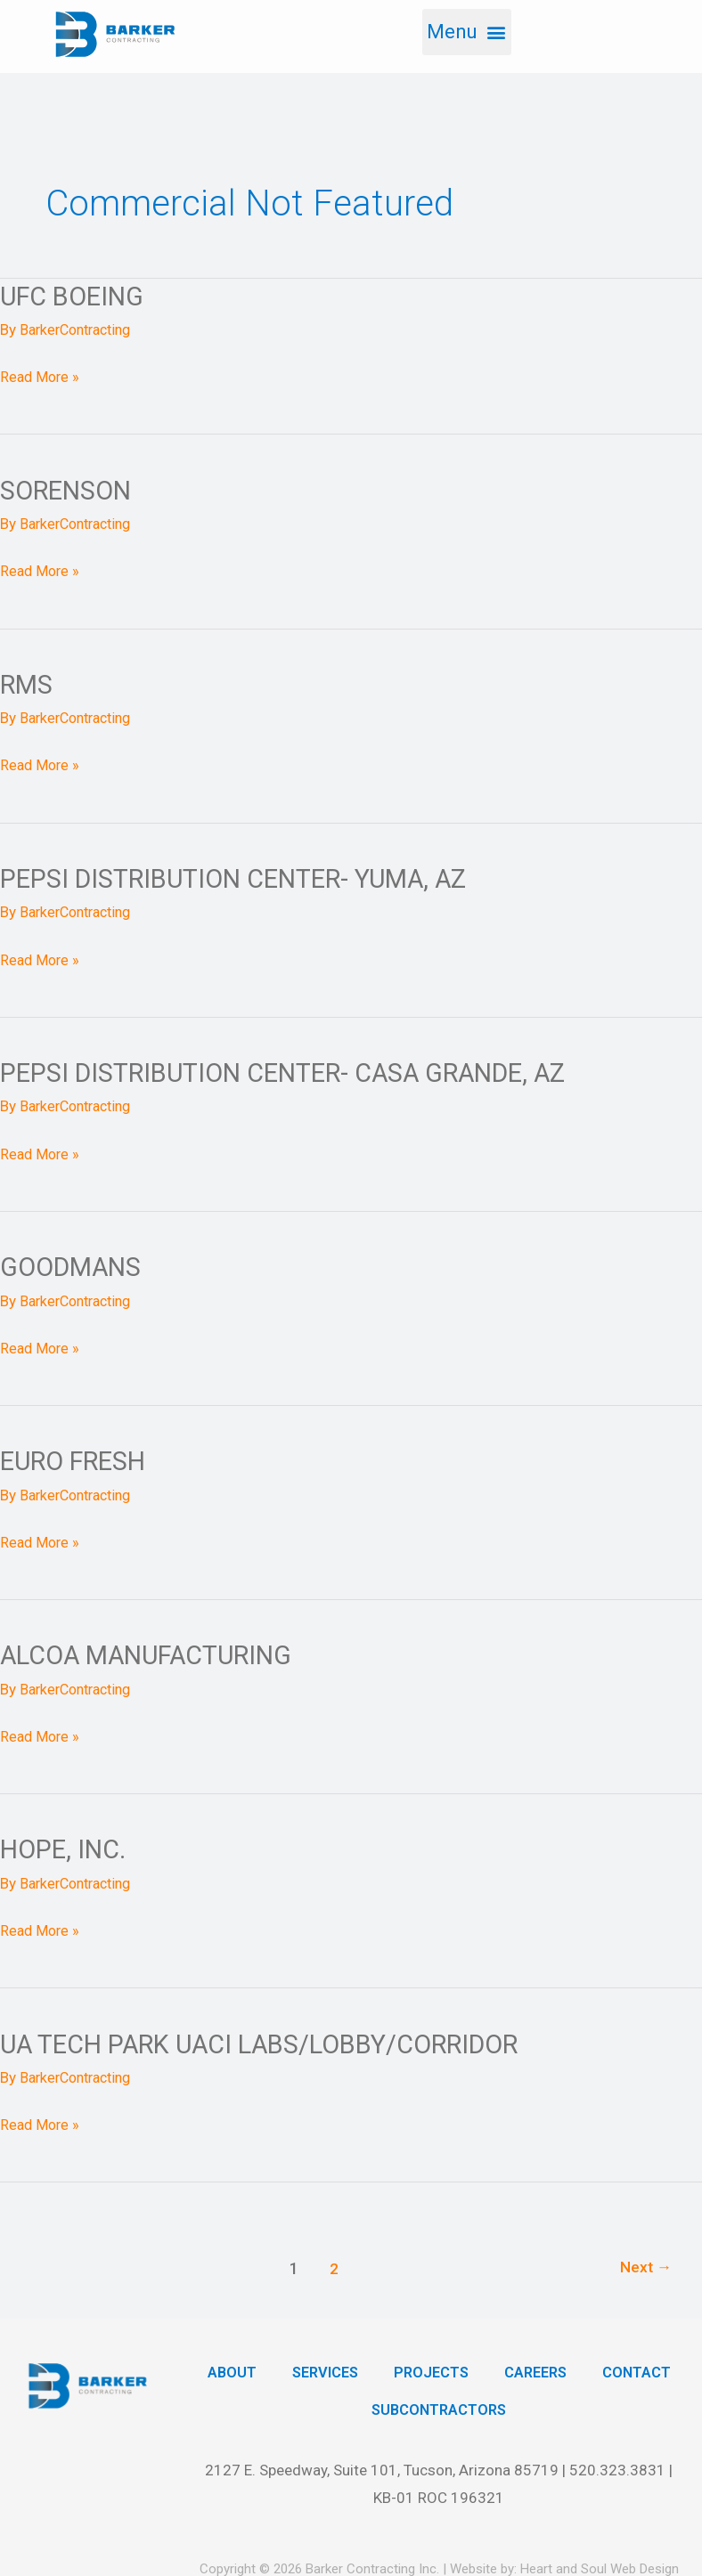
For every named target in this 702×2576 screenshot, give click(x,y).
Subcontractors (491, 2409)
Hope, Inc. (65, 1847)
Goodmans (74, 1265)
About (278, 2370)
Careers (591, 2370)
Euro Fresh (77, 1459)
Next (644, 2265)
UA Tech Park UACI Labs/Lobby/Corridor (272, 2041)
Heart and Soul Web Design (599, 2567)
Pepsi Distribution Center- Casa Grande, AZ (296, 1071)
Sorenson (69, 490)
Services (374, 2370)
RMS (27, 683)
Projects (483, 2370)
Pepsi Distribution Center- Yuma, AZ (243, 877)
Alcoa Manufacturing (155, 1653)
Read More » (41, 374)
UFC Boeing (75, 296)
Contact (351, 2409)
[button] (465, 32)
